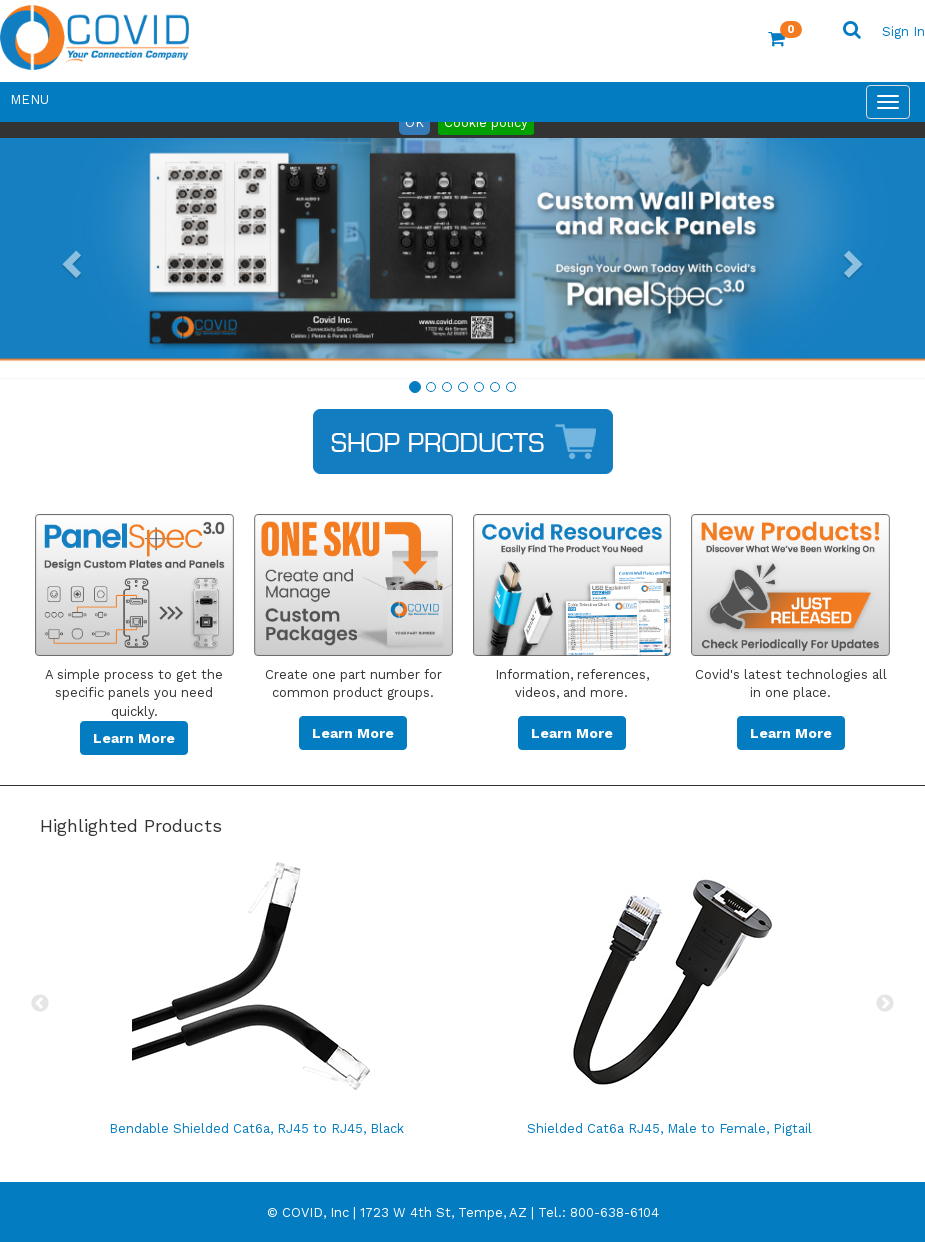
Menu (29, 99)
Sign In (903, 31)
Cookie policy (486, 122)
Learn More (134, 738)
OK (414, 122)
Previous (40, 1004)
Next (885, 1004)
